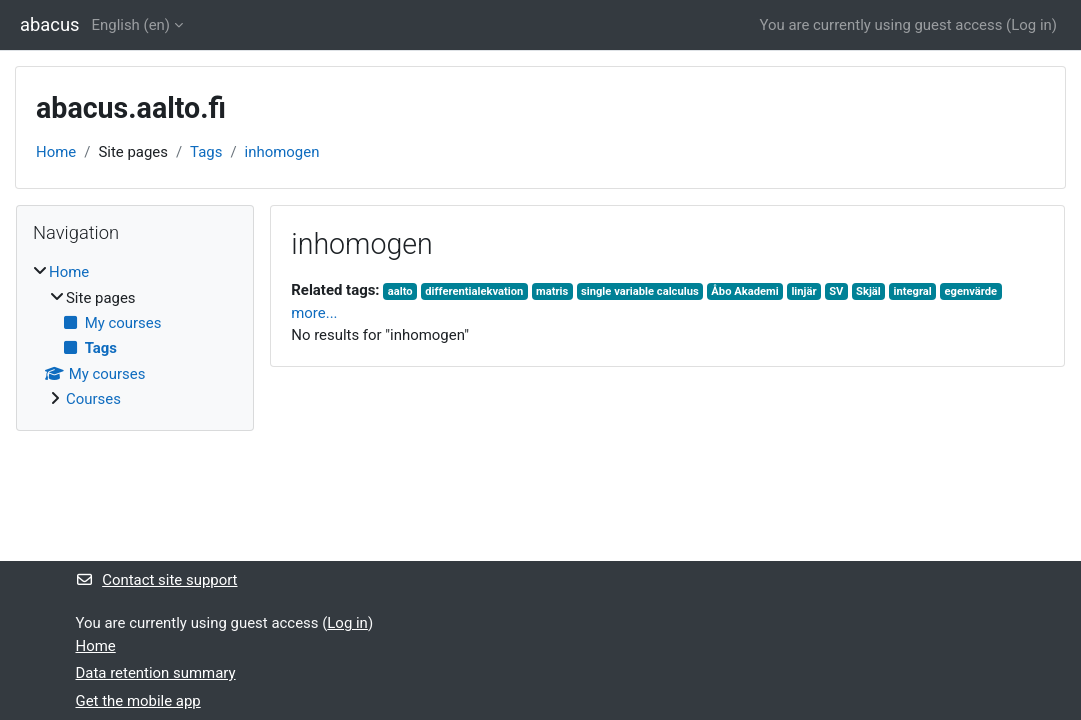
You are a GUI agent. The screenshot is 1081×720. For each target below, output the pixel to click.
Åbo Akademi (744, 291)
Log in (1031, 25)
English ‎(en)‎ (131, 25)
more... (314, 313)
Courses (93, 399)
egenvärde (970, 291)
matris (552, 291)
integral (912, 291)
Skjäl (868, 291)
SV (836, 291)
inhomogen (282, 152)
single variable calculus (640, 291)
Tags (206, 152)
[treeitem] (135, 336)
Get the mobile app (138, 701)
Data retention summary (156, 673)
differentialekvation (474, 291)
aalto (400, 291)
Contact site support (157, 580)
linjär (803, 291)
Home (56, 152)
